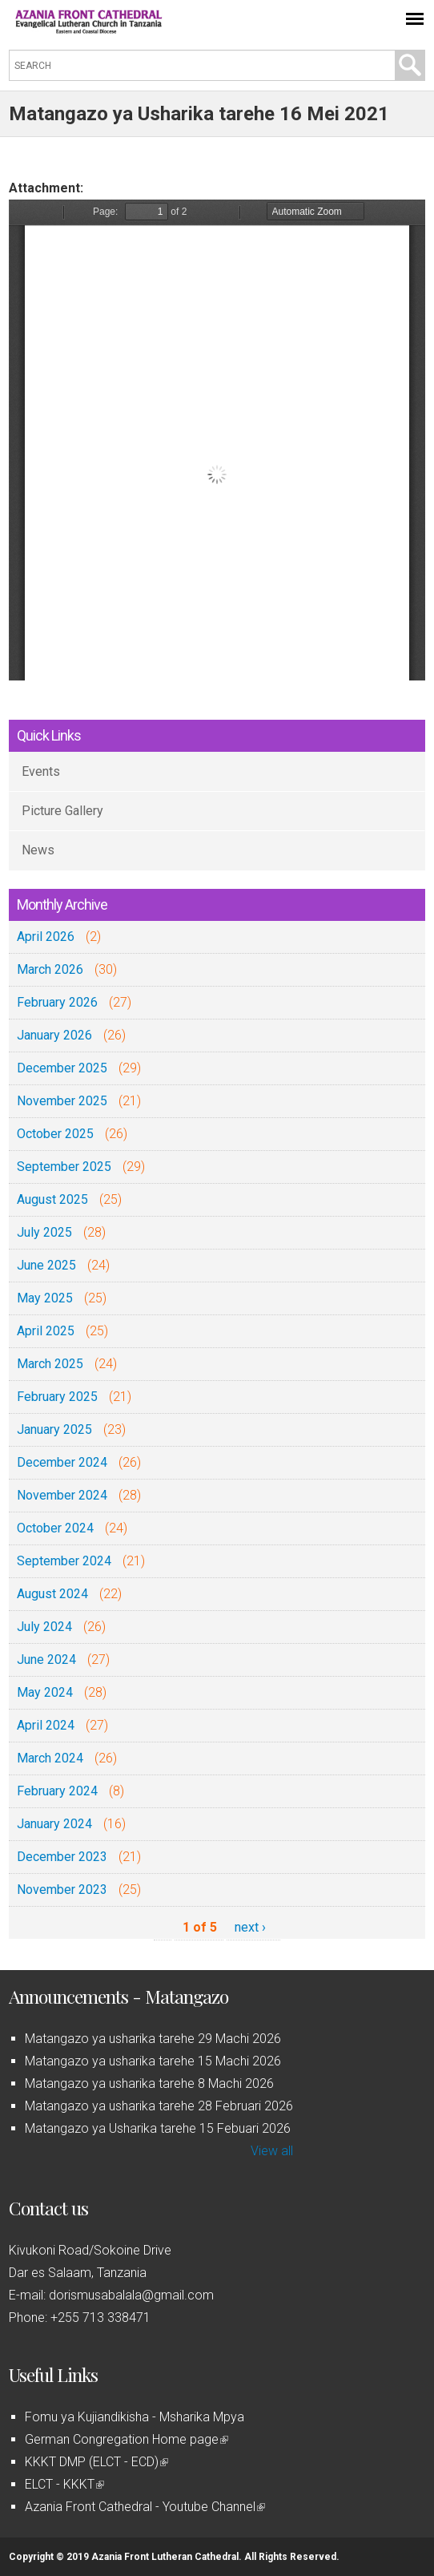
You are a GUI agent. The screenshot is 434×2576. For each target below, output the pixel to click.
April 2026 (45, 936)
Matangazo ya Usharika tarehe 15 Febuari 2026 (158, 2128)
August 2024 (52, 1593)
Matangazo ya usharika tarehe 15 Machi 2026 (153, 2061)
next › (250, 1927)
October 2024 (55, 1528)
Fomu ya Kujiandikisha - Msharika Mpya (134, 2417)
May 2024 (45, 1692)
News (38, 850)
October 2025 (55, 1133)
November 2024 (62, 1495)
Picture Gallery (62, 810)
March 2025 (50, 1363)
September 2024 (64, 1561)
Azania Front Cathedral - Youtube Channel (145, 2506)
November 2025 (62, 1100)
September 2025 (64, 1166)
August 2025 (52, 1199)
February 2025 (57, 1396)
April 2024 (45, 1725)
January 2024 (54, 1823)
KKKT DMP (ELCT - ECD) (96, 2461)
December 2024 (62, 1462)
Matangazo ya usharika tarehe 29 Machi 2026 (153, 2038)
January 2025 (54, 1429)
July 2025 (44, 1232)
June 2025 (46, 1265)
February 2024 (57, 1791)
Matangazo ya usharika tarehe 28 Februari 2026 (159, 2106)
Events (41, 771)
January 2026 (54, 1035)
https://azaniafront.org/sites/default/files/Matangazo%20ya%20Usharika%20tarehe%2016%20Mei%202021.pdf (217, 440)
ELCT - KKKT (64, 2484)
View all (272, 2150)
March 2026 (50, 969)
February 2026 (57, 1002)
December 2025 (62, 1068)
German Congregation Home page (126, 2439)
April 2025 (45, 1330)
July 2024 (44, 1626)
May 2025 (45, 1298)
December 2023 (62, 1856)
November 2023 (62, 1889)
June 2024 (46, 1659)
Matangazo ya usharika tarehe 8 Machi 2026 (149, 2083)
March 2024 (50, 1758)
